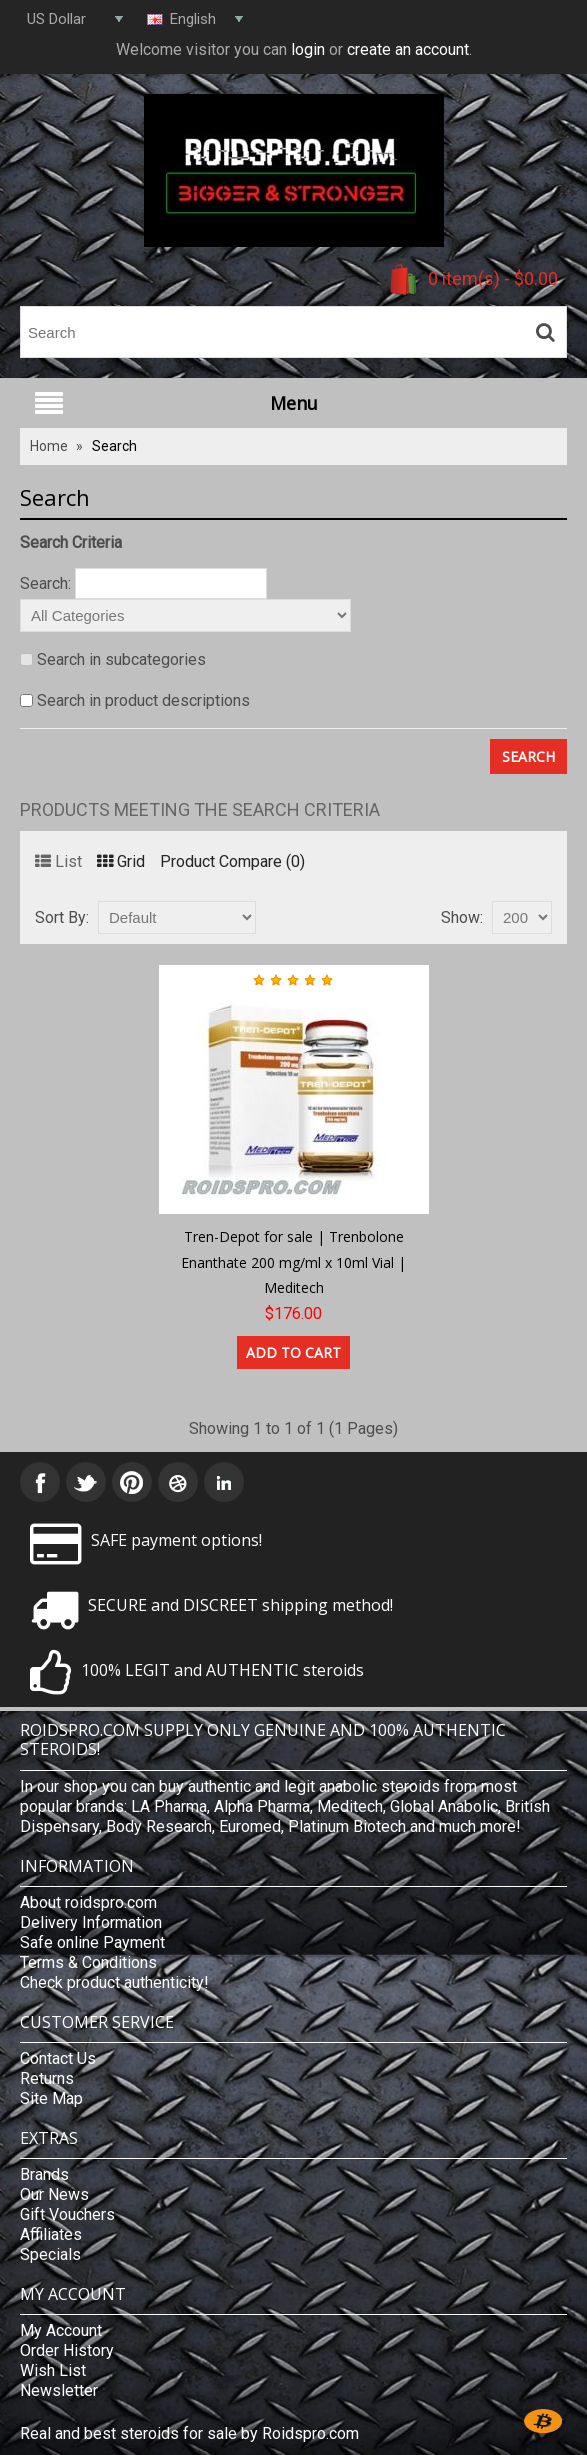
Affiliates (51, 2234)
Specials (50, 2254)
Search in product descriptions (143, 700)
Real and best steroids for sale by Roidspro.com (189, 2433)
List (58, 861)
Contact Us (58, 2058)
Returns (47, 2078)
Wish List (53, 2370)
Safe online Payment (92, 1942)
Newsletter (59, 2390)
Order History (67, 2350)
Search (114, 446)
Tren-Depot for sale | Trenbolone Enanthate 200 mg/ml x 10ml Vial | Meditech (293, 1262)
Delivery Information (91, 1922)
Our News (54, 2194)
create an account (408, 49)
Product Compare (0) (232, 861)
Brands (44, 2174)
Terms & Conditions (88, 1962)
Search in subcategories (121, 659)
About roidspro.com (88, 1902)
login (308, 49)
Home (49, 446)
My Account (61, 2330)
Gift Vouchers (67, 2214)
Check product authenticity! (114, 1982)
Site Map (51, 2098)
